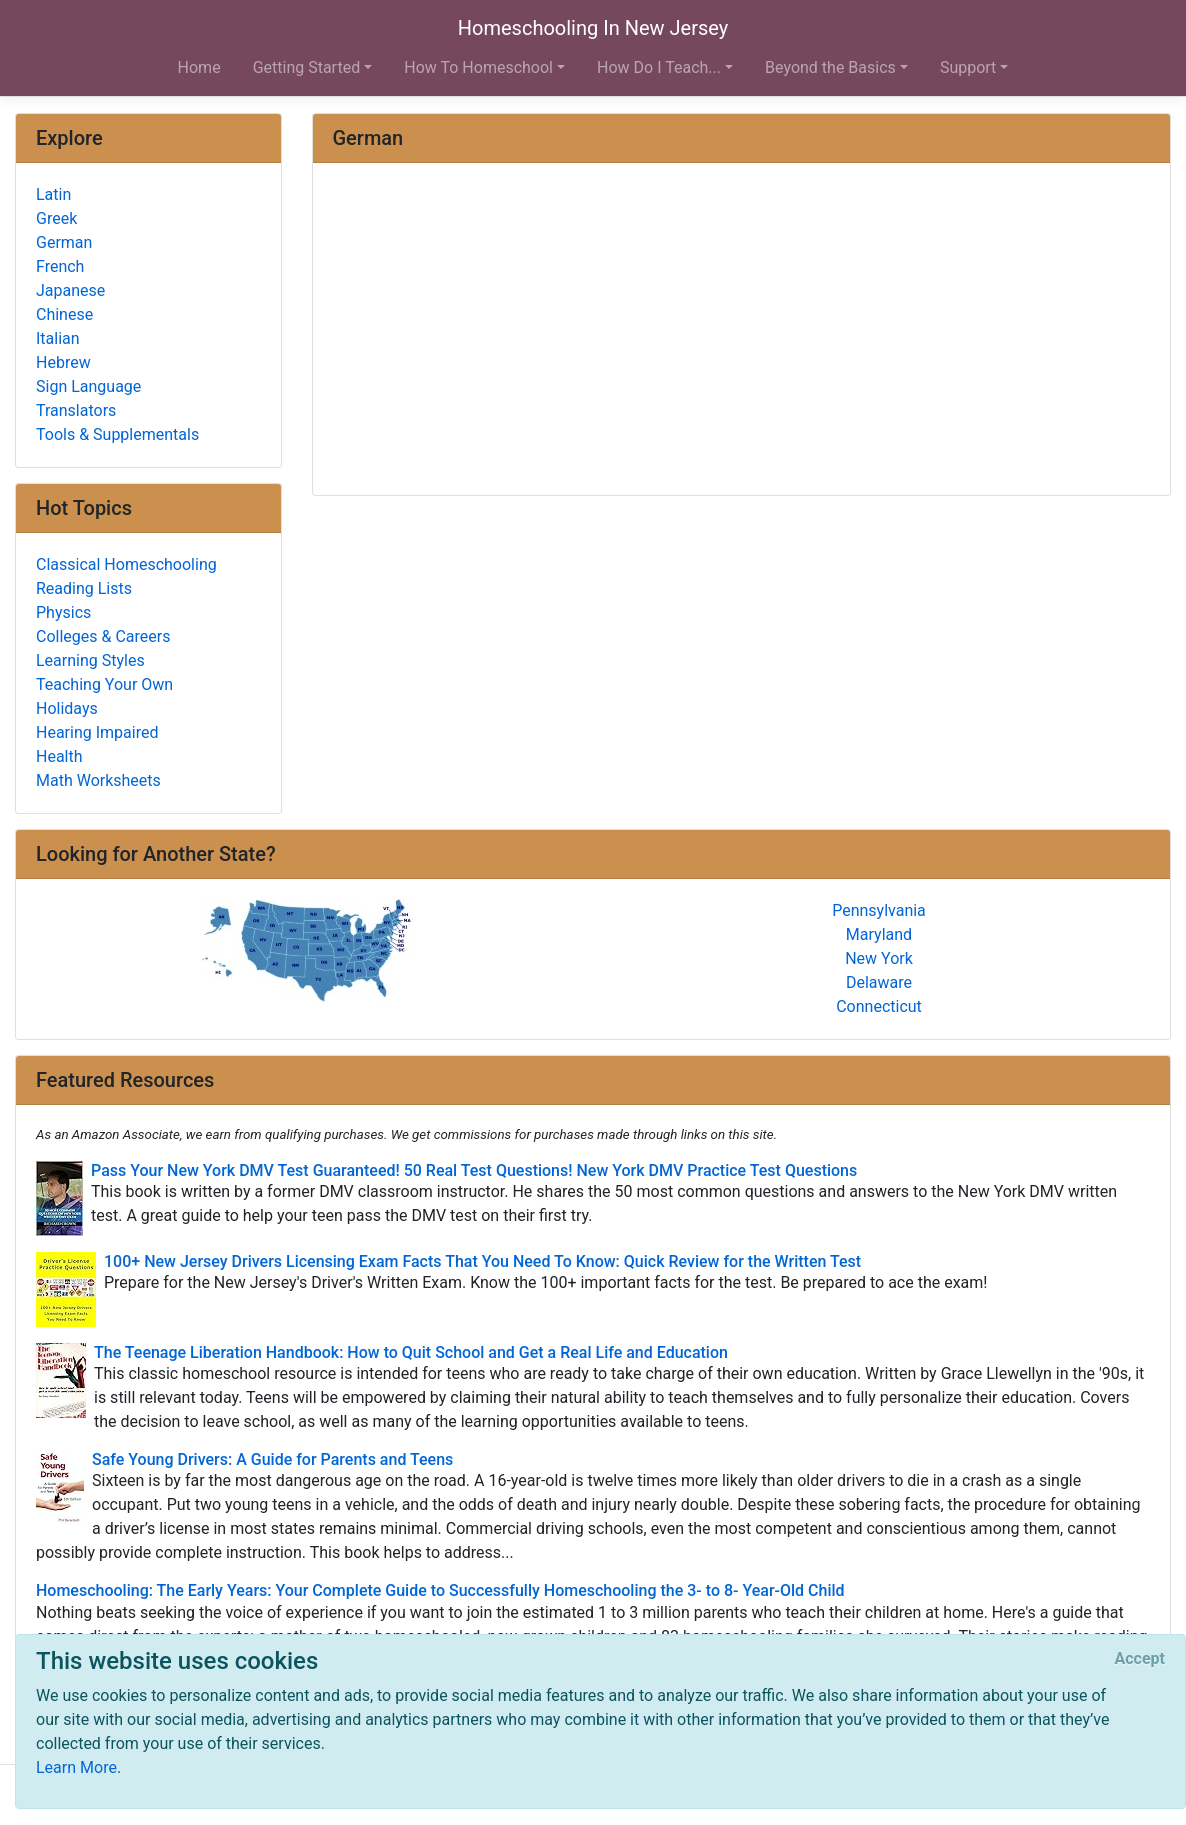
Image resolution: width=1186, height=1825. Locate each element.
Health (59, 756)
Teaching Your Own (104, 684)
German (64, 242)
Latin (53, 194)
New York (879, 958)
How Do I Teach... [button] (659, 67)
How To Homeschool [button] (478, 67)
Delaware (879, 982)
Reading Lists (84, 588)
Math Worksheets (98, 780)
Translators (76, 410)
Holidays (67, 708)
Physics (63, 612)
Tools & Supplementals (117, 434)
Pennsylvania (879, 910)
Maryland (879, 934)
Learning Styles (90, 660)
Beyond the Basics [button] (830, 67)
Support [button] (968, 67)
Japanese (70, 290)
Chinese (64, 314)
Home (199, 67)
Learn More (76, 1767)
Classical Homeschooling (126, 564)
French (60, 266)
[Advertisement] (742, 331)
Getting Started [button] (307, 67)
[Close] (1140, 1659)
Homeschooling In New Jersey (593, 28)
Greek (56, 218)
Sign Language (88, 386)
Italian (58, 338)
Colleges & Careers (103, 636)
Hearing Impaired (97, 732)
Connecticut (879, 1006)
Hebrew (63, 362)
